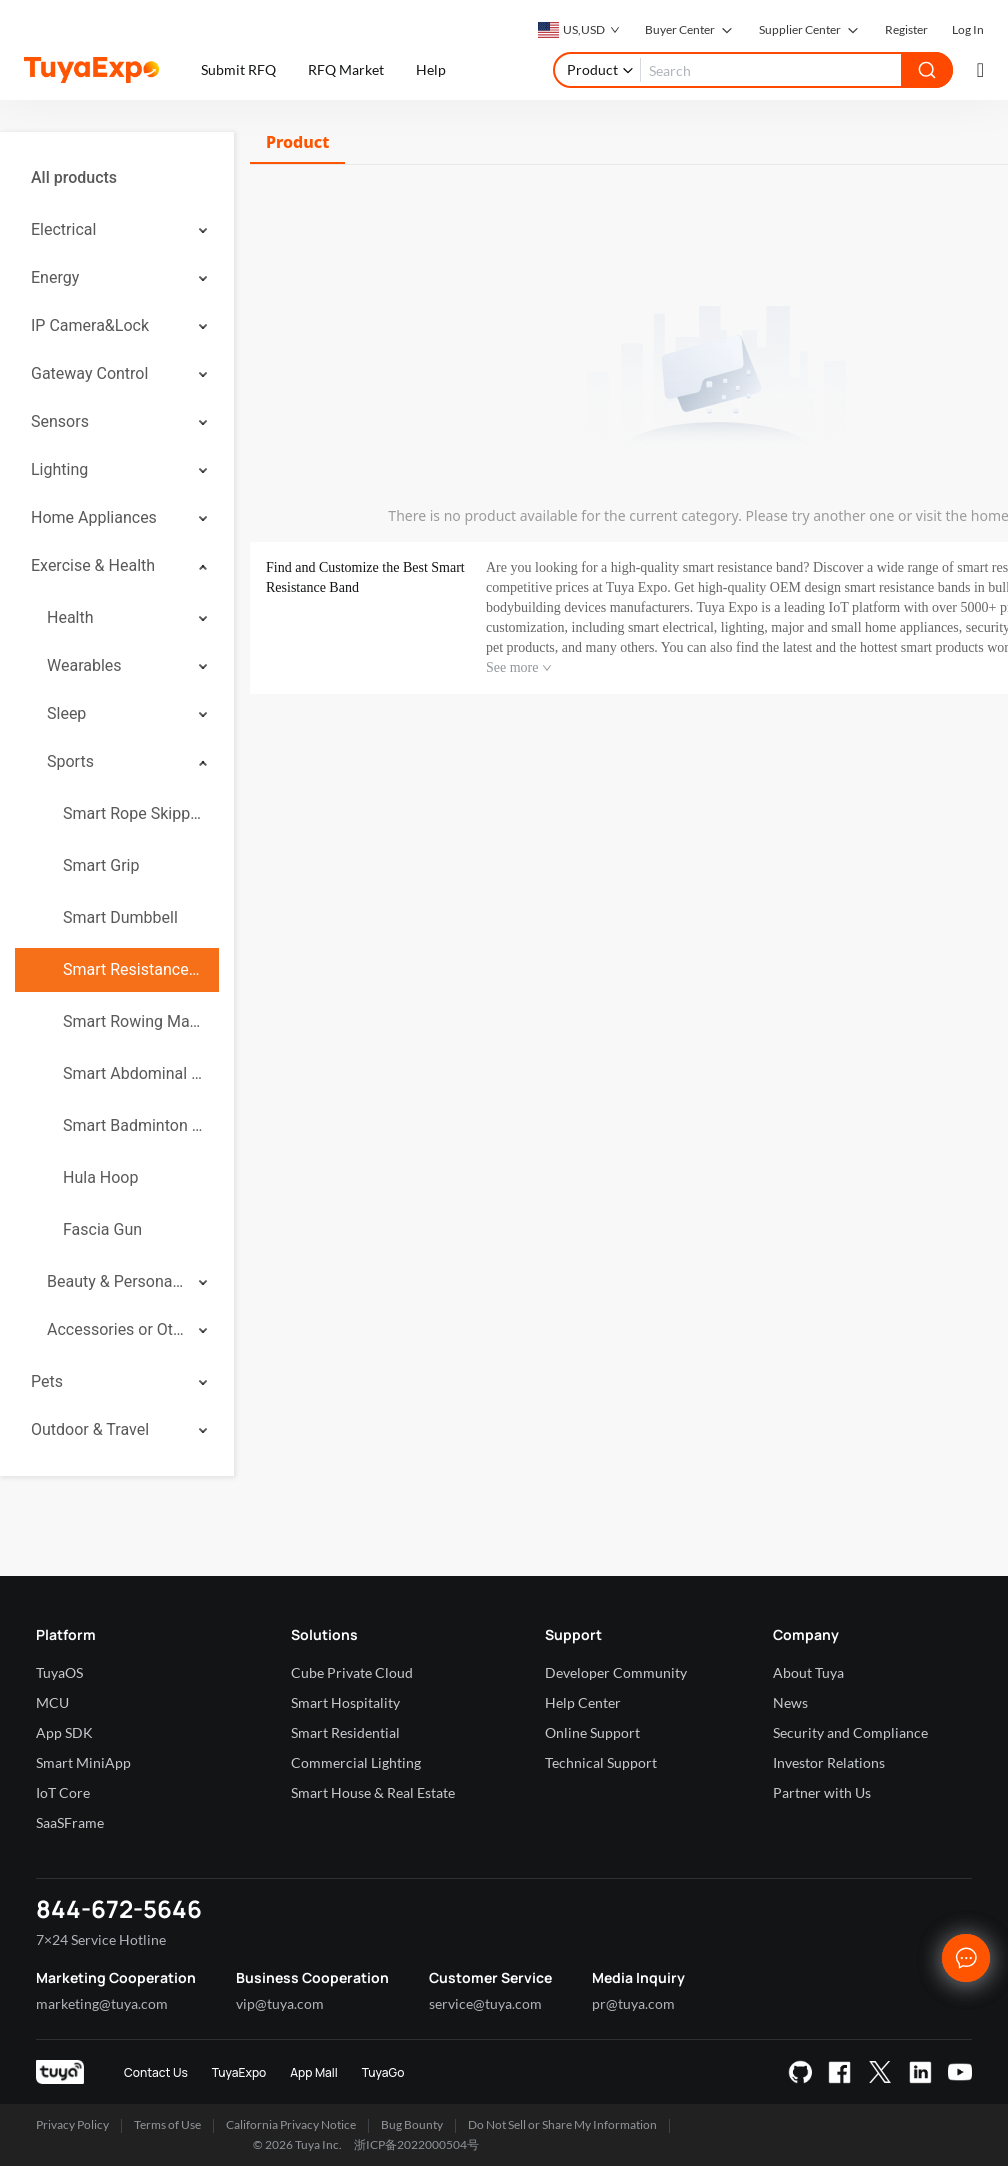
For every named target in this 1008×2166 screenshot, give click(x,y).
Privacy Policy (72, 2124)
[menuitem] (117, 178)
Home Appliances (94, 517)
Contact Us (156, 2072)
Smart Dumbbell (120, 917)
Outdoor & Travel (90, 1429)
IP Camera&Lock (90, 325)
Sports (70, 761)
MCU (52, 1702)
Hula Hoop (100, 1177)
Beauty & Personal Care (116, 1281)
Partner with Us (822, 1792)
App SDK (64, 1732)
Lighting (59, 469)
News (790, 1702)
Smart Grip (101, 865)
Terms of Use (167, 2124)
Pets (47, 1381)
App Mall (313, 2072)
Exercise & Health (93, 565)
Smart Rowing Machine (133, 1021)
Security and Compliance (850, 1732)
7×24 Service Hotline (101, 1939)
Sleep (66, 713)
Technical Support (601, 1762)
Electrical (63, 229)
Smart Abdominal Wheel (133, 1073)
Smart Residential (345, 1732)
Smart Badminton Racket (133, 1125)
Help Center (583, 1702)
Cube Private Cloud (352, 1672)
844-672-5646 (119, 1908)
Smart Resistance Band (133, 969)
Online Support (592, 1732)
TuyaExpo (239, 2072)
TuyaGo (383, 2072)
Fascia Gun (102, 1229)
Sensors (60, 421)
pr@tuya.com (633, 2003)
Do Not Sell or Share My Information (562, 2124)
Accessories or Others (116, 1329)
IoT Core (63, 1792)
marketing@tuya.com (102, 2003)
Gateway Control (89, 373)
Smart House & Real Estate (373, 1792)
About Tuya (808, 1672)
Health (70, 617)
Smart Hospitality (345, 1702)
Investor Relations (829, 1762)
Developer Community (616, 1672)
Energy (55, 277)
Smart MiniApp (83, 1762)
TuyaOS (59, 1672)
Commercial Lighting (356, 1762)
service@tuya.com (485, 2003)
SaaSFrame (70, 1822)
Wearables (84, 665)
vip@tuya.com (280, 2003)
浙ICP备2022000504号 (416, 2144)
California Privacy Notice (291, 2124)
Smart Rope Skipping (133, 813)
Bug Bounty (412, 2124)
